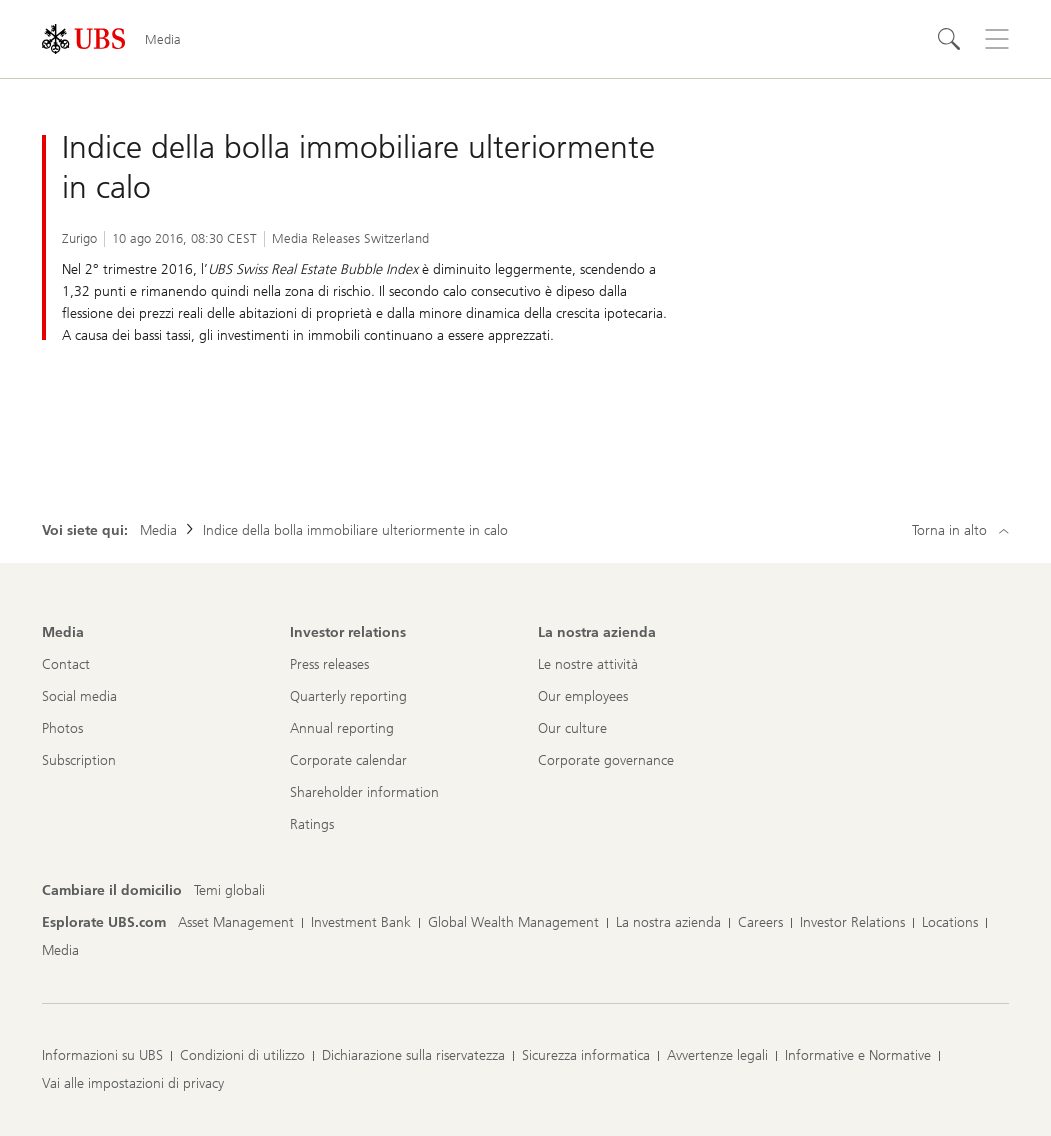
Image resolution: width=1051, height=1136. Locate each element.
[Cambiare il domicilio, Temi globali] (229, 891)
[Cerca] (949, 39)
